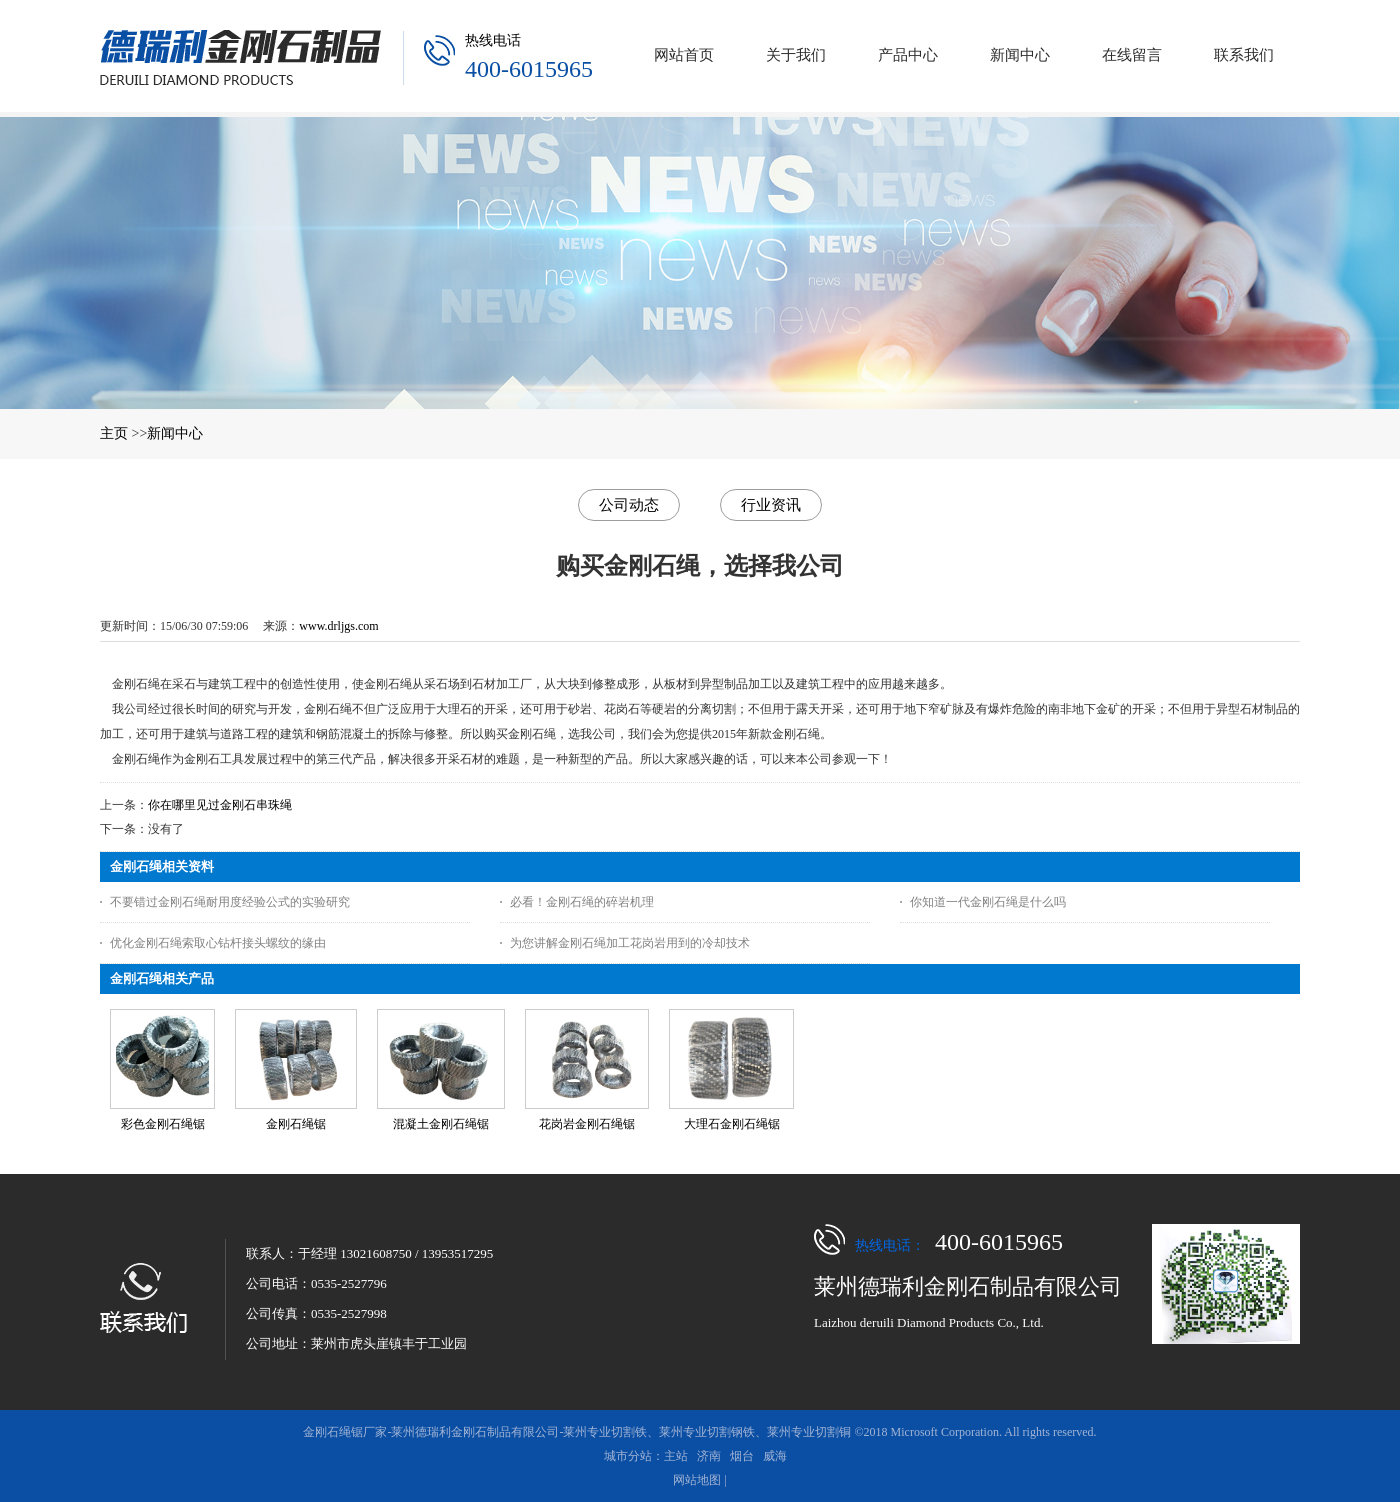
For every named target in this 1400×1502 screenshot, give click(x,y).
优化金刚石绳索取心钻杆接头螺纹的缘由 (218, 943)
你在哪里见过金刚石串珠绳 (220, 805)
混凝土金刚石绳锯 (441, 1124)
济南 (709, 1456)
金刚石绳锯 (296, 1124)
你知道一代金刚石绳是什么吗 (988, 902)
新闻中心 (175, 433)
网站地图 (697, 1480)
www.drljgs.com (338, 626)
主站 (676, 1456)
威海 (775, 1456)
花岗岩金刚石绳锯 (587, 1124)
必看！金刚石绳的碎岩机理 (582, 902)
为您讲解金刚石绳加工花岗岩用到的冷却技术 (630, 943)
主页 (114, 433)
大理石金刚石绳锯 (732, 1124)
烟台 (742, 1456)
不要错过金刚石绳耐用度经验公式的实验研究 (230, 902)
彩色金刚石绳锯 (163, 1124)
